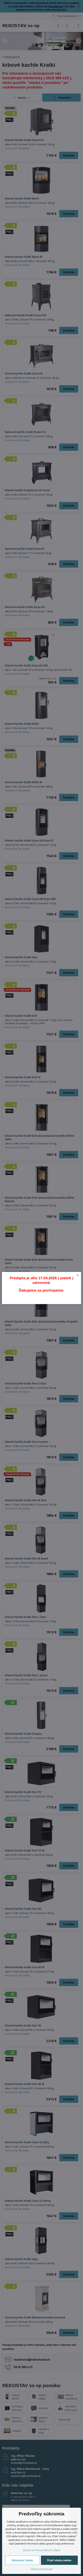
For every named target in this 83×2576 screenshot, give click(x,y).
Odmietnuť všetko (22, 2560)
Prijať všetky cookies (59, 2560)
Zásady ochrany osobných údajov (41, 2550)
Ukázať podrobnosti (41, 2569)
